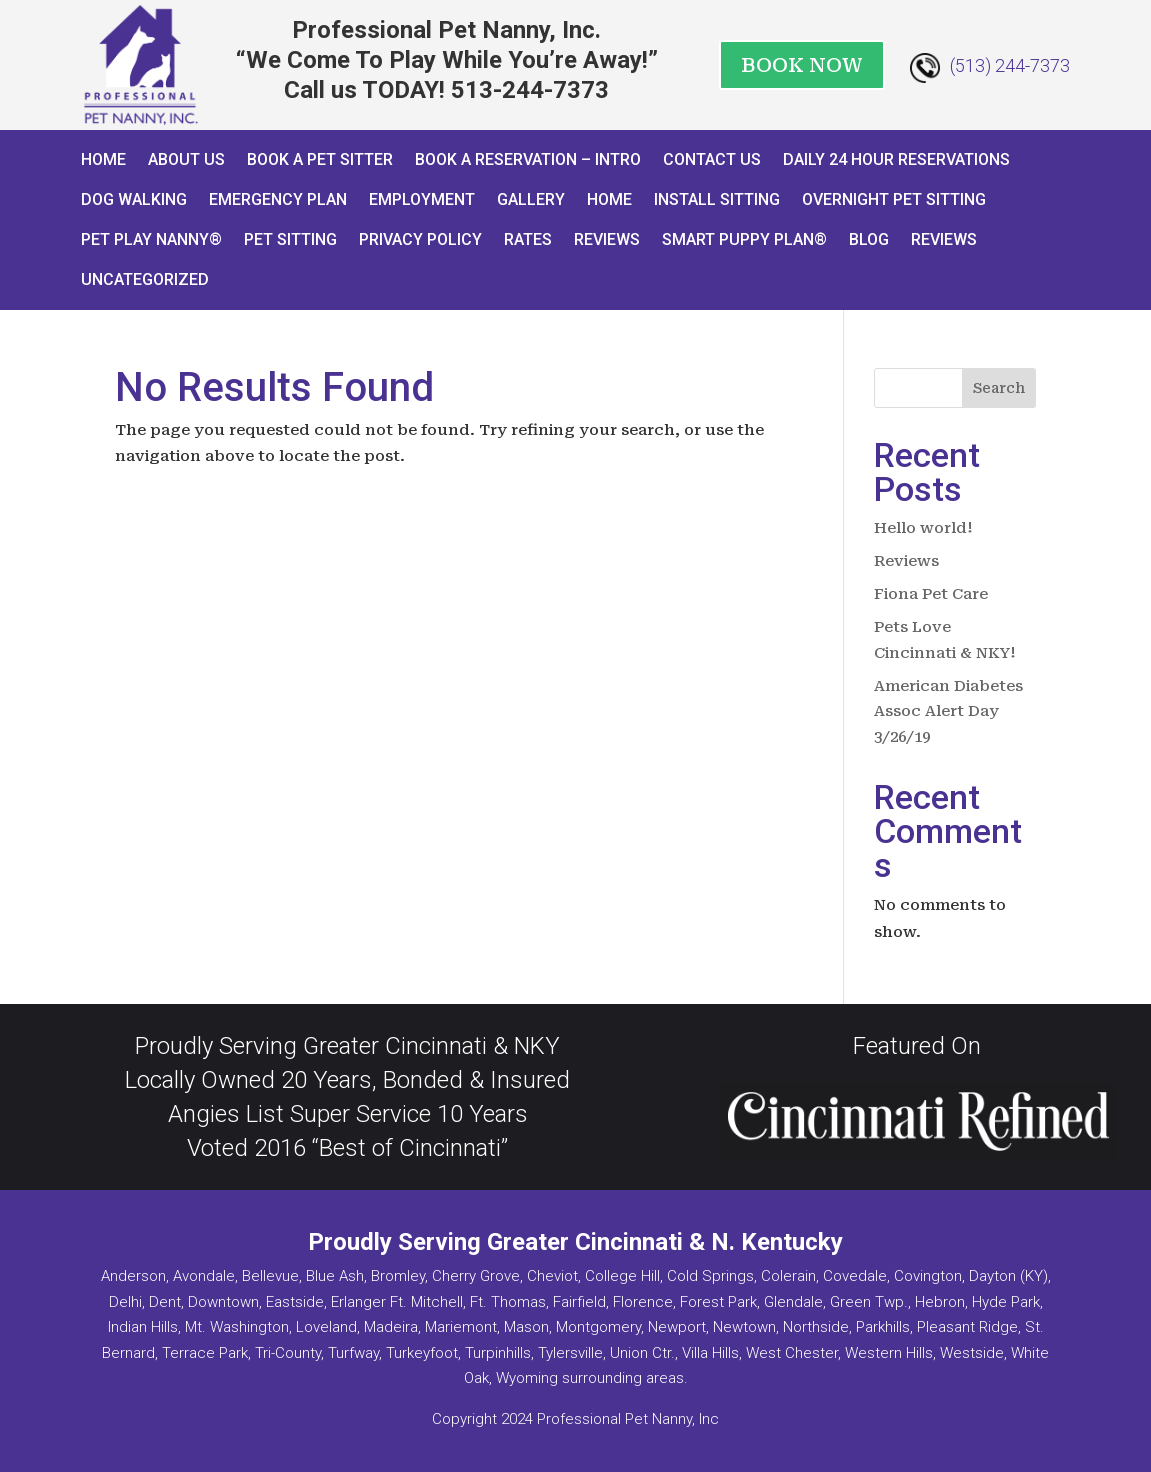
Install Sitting (717, 199)
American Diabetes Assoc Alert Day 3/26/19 (948, 711)
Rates (528, 239)
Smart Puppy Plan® (744, 239)
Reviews (607, 239)
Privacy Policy (420, 239)
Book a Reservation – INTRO (528, 159)
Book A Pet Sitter (320, 159)
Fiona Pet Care (931, 594)
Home (103, 159)
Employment (422, 199)
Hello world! (923, 528)
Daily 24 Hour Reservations (896, 159)
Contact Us (712, 159)
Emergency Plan (278, 199)
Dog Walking (134, 199)
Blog (869, 239)
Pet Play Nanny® (151, 239)
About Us (186, 159)
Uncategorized (145, 279)
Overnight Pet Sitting (894, 199)
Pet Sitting (290, 239)
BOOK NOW (802, 65)
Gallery (531, 199)
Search (999, 388)
